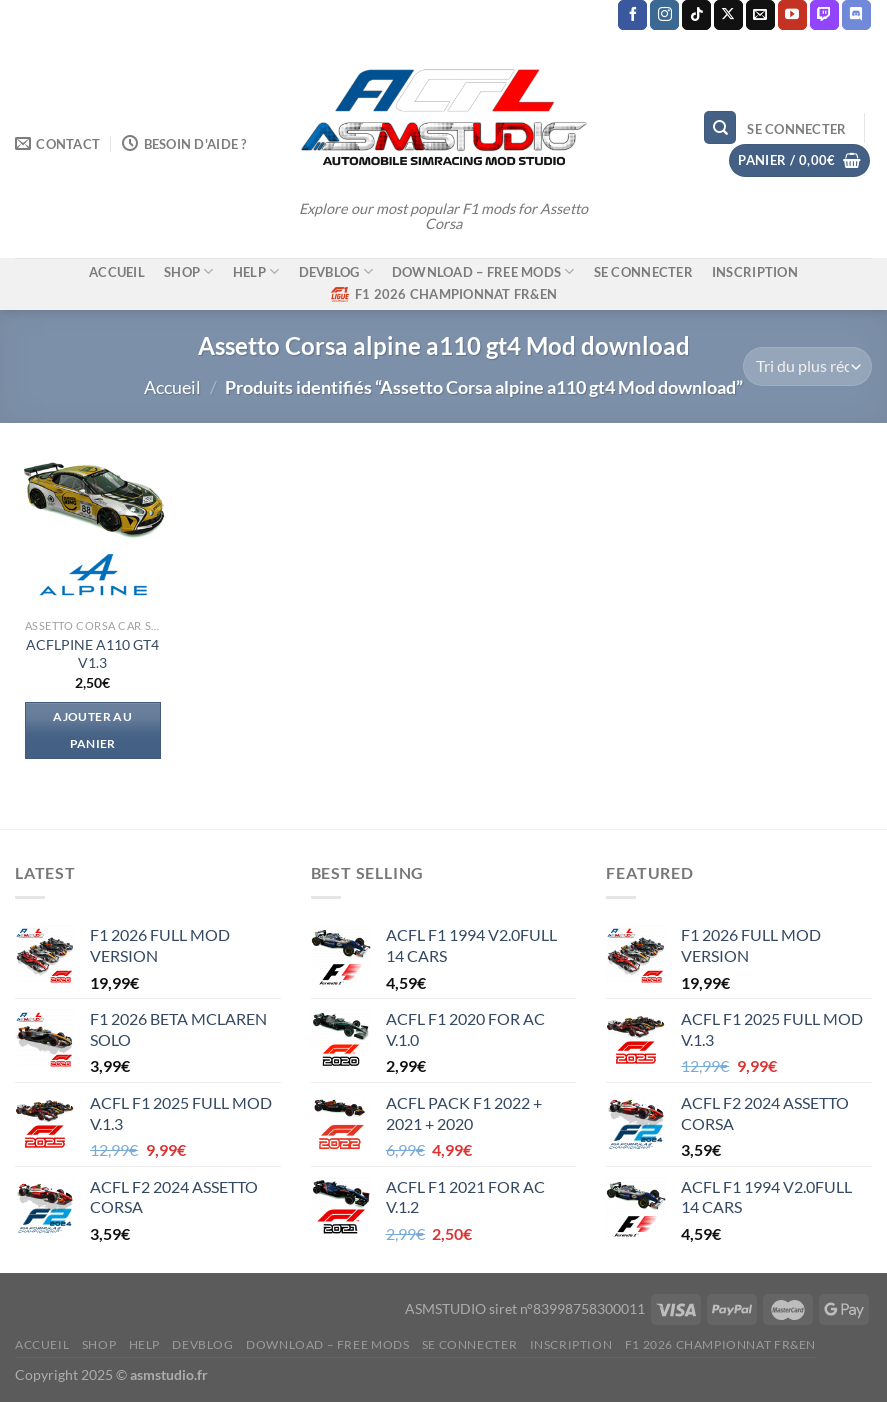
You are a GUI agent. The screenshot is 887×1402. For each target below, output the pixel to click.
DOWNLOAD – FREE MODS (483, 271)
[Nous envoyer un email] (760, 15)
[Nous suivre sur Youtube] (792, 15)
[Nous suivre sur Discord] (856, 15)
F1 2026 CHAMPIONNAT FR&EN (443, 294)
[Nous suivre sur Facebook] (632, 15)
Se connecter (643, 272)
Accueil (172, 387)
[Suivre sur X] (728, 15)
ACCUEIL (117, 272)
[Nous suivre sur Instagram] (664, 15)
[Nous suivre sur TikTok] (696, 15)
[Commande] (807, 366)
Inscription (755, 272)
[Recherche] (720, 127)
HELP (256, 271)
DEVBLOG (336, 271)
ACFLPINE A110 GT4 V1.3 (92, 654)
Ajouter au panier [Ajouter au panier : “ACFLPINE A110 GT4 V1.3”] (92, 730)
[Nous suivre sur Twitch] (824, 15)
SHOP (188, 271)
